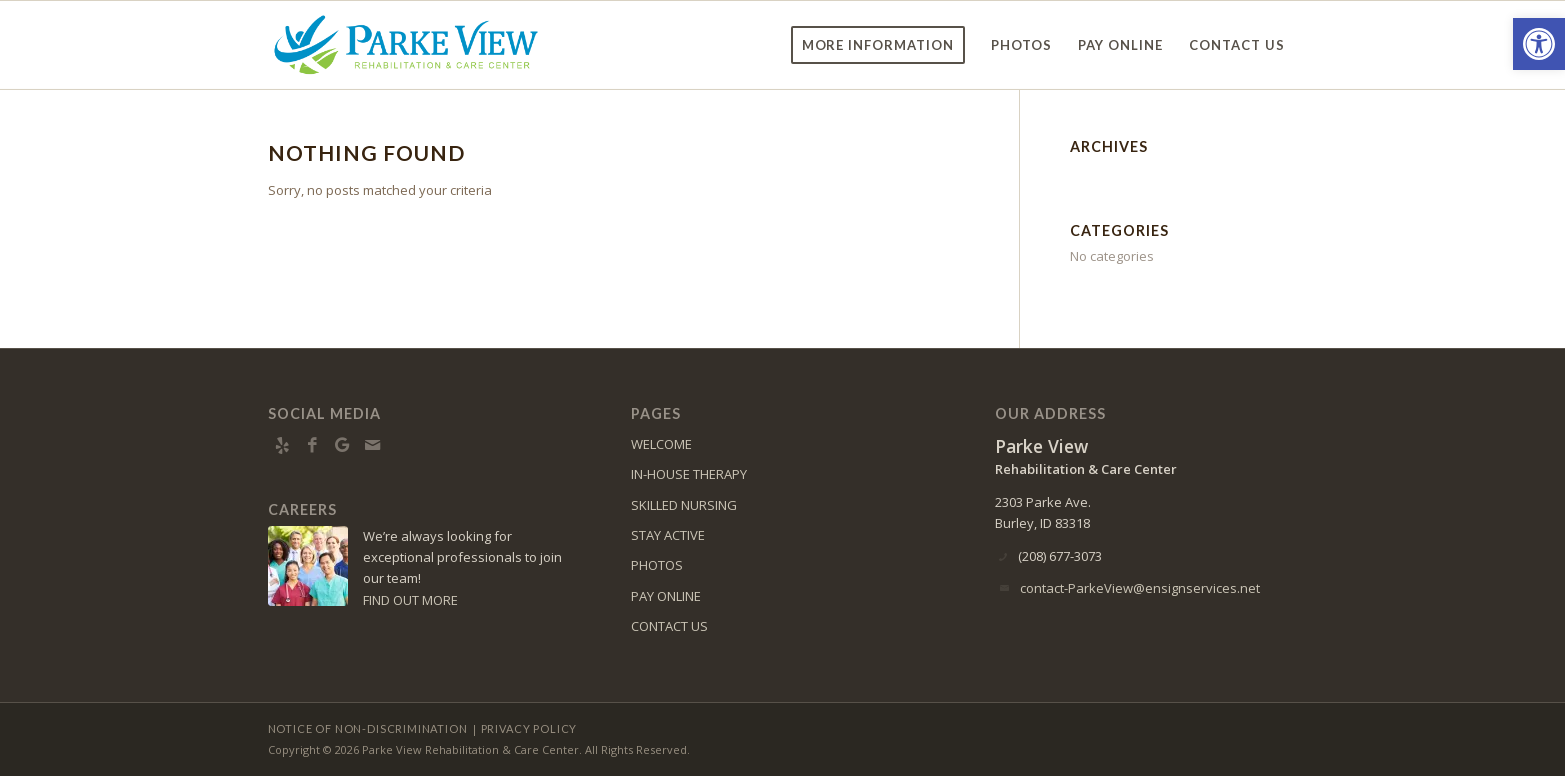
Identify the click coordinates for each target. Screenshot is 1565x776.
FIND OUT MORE (410, 600)
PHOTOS (657, 565)
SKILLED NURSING (684, 505)
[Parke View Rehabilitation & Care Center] (406, 45)
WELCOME (661, 444)
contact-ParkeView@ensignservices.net (1140, 588)
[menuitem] (878, 45)
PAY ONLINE (666, 596)
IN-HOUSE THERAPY (689, 474)
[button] (1539, 44)
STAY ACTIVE (668, 535)
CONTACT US (669, 626)
